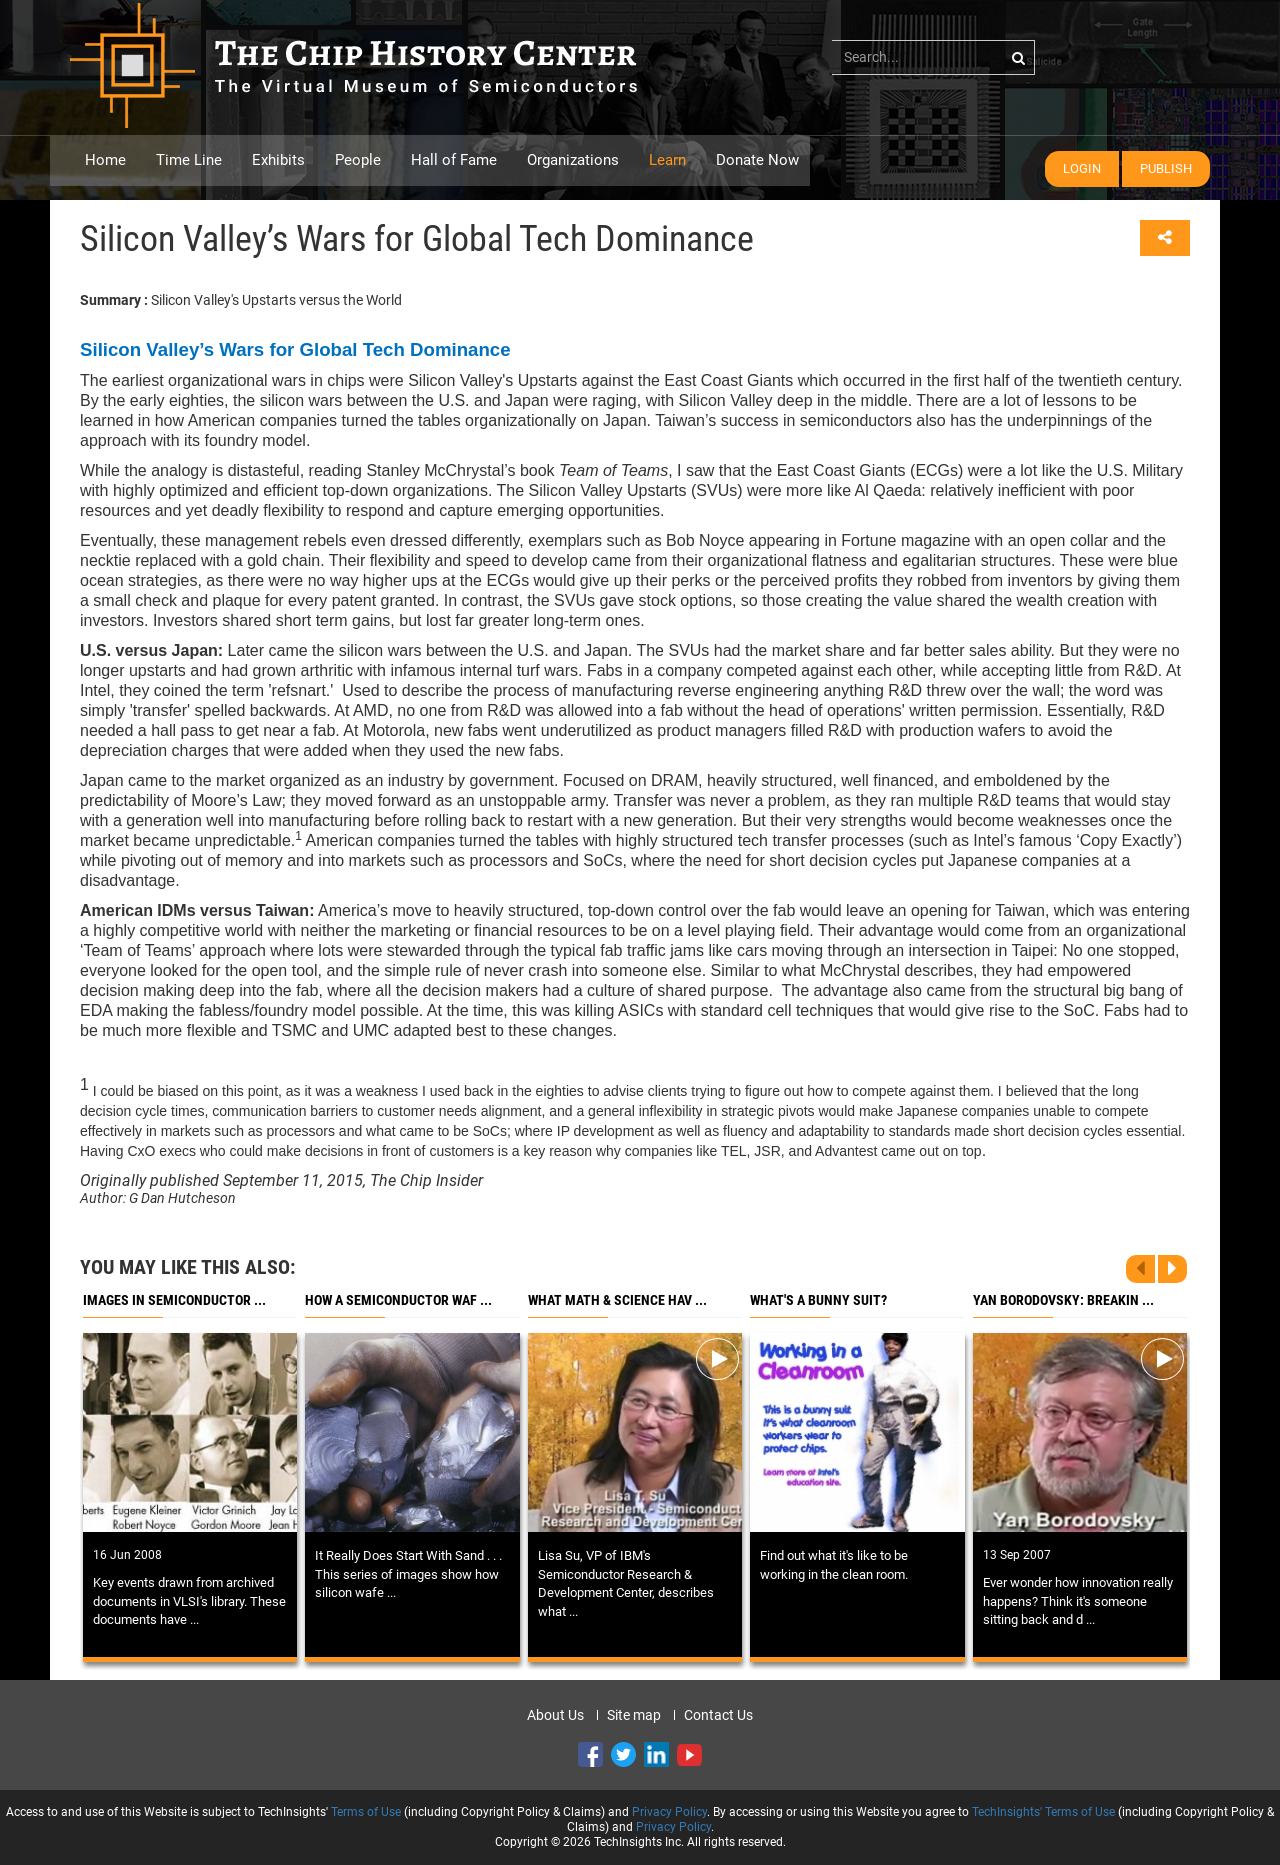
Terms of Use (366, 1812)
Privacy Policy (669, 1812)
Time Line (189, 160)
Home (105, 160)
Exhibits (278, 160)
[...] (933, 57)
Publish (1166, 168)
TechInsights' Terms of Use (1043, 1812)
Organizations (573, 160)
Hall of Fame (454, 160)
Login (1082, 168)
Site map (634, 1715)
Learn (667, 160)
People (358, 160)
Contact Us (718, 1715)
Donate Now (757, 160)
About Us (555, 1715)
